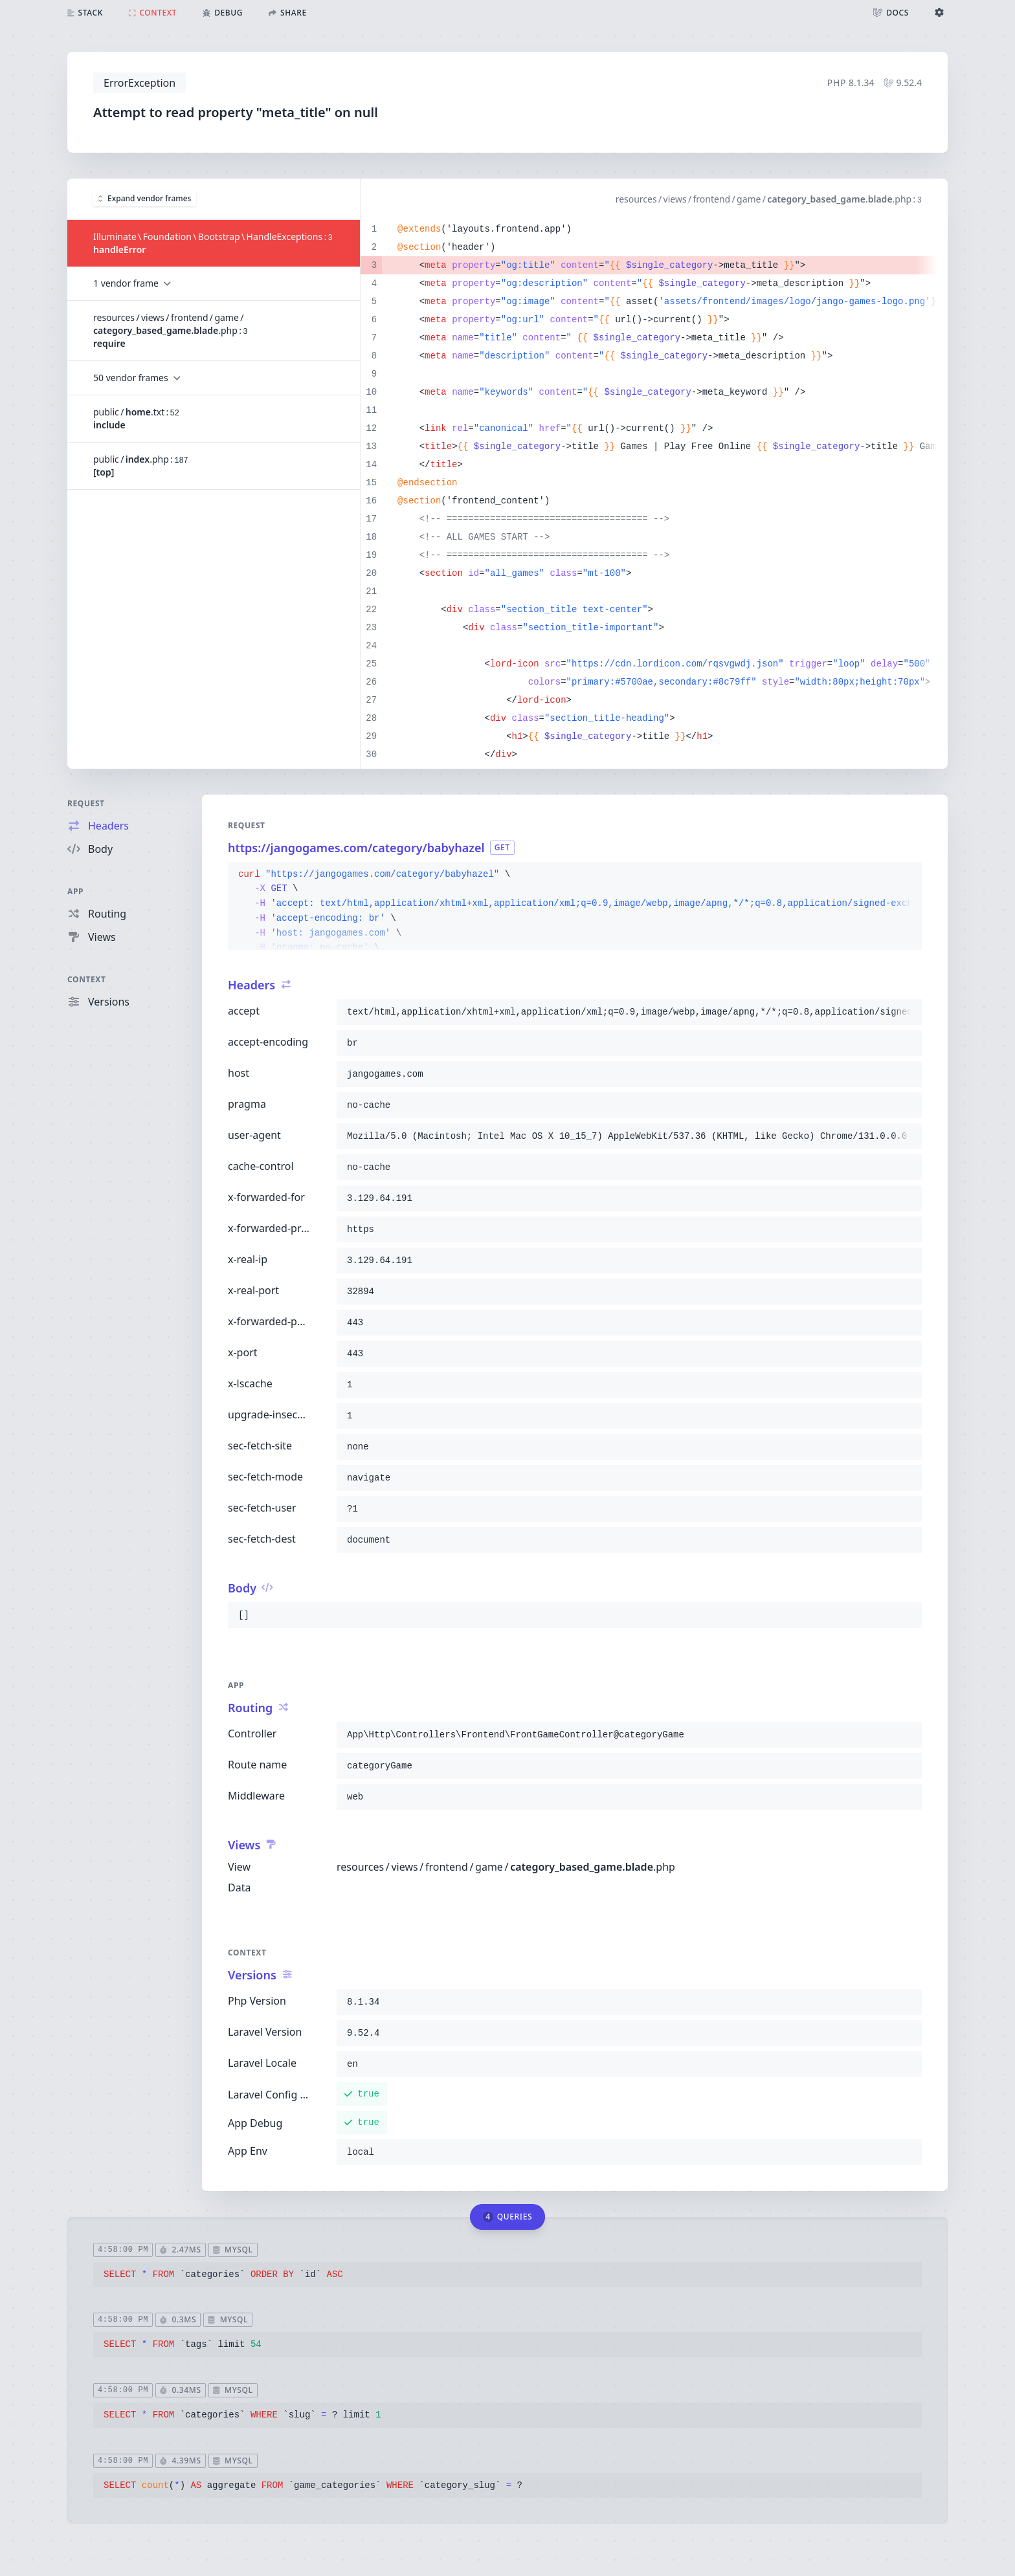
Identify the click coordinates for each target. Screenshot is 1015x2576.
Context (86, 979)
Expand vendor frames (144, 198)
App (75, 891)
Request (86, 803)
